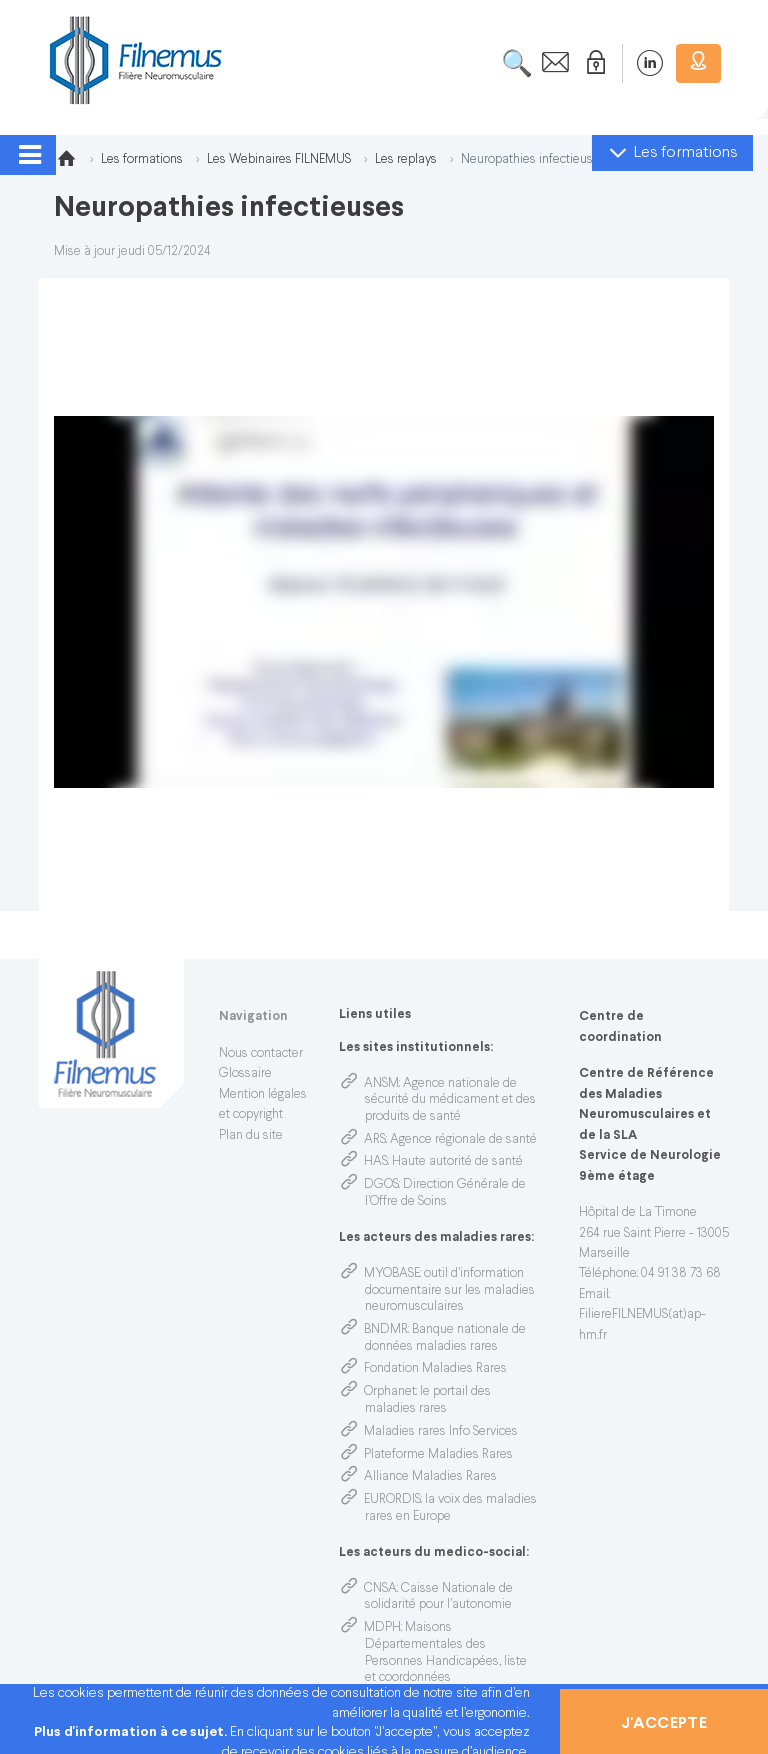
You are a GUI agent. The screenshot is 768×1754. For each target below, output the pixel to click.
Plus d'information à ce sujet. (132, 1732)
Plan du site (251, 1136)
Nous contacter (261, 1054)
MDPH (382, 1628)
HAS (376, 1162)
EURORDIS (392, 1500)
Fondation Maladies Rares (435, 1369)
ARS (375, 1140)
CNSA (380, 1589)
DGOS (381, 1185)
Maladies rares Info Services (441, 1432)
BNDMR (386, 1330)
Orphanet (390, 1392)
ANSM (381, 1084)
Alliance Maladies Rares (430, 1477)
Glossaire (245, 1074)
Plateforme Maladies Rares (438, 1455)
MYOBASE (392, 1274)
